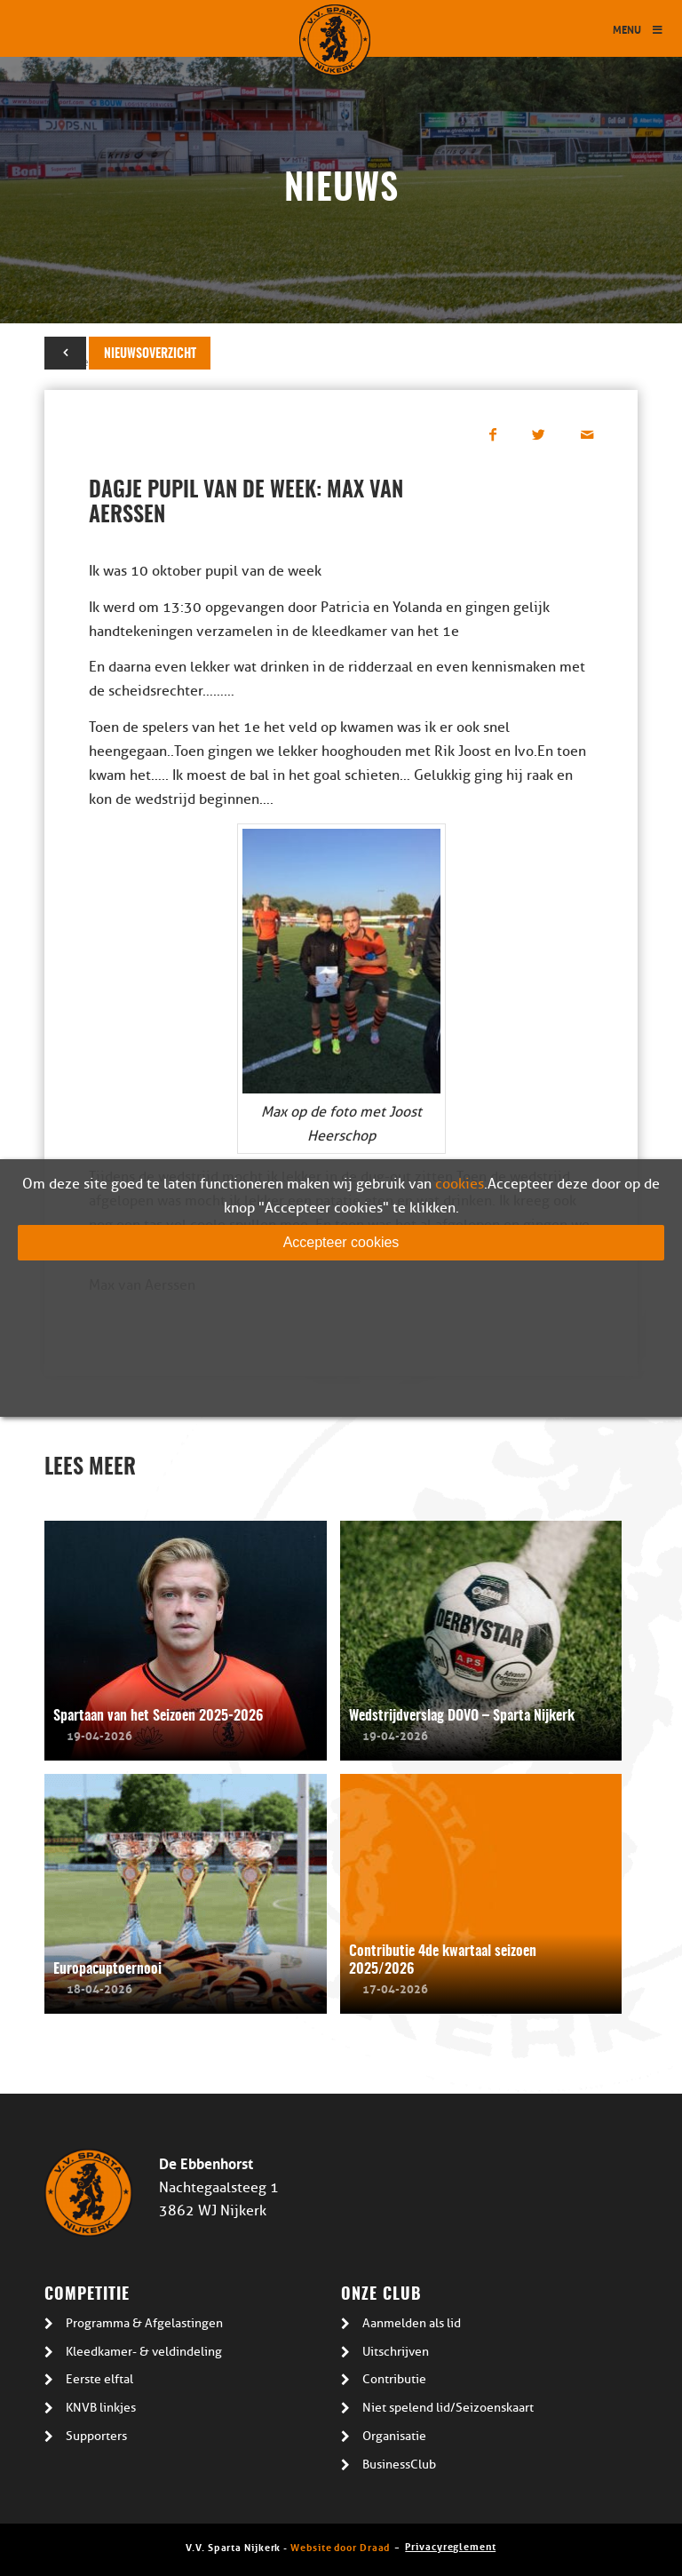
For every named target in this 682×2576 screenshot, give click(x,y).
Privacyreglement (450, 2545)
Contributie (394, 2379)
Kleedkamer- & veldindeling (144, 2351)
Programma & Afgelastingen (144, 2323)
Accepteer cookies (341, 1242)
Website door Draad (340, 2546)
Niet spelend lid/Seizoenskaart (448, 2407)
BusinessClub (399, 2464)
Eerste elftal (99, 2379)
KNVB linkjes (101, 2407)
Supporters (96, 2436)
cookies (459, 1184)
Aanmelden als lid (411, 2323)
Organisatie (394, 2436)
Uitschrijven (395, 2351)
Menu (638, 28)
